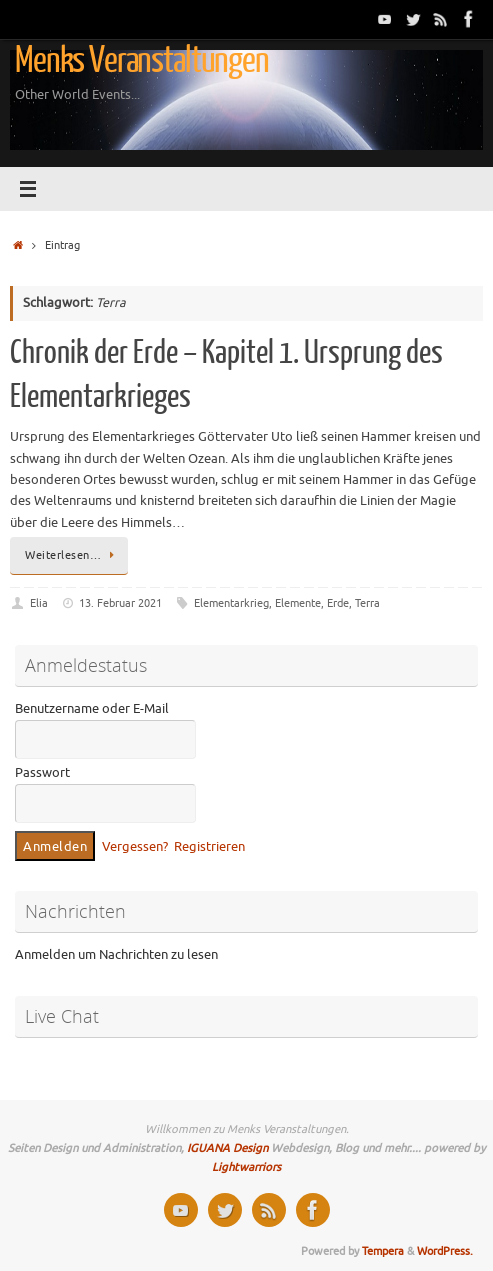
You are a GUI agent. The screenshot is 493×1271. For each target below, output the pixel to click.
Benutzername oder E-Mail (92, 709)
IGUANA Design (227, 1148)
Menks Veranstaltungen (142, 60)
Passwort (42, 773)
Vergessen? (135, 847)
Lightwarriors (246, 1167)
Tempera (383, 1251)
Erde (338, 603)
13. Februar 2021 (120, 603)
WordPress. (445, 1251)
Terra (367, 603)
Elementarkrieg (231, 603)
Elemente (298, 603)
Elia (39, 603)
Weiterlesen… (72, 555)
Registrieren (209, 847)
